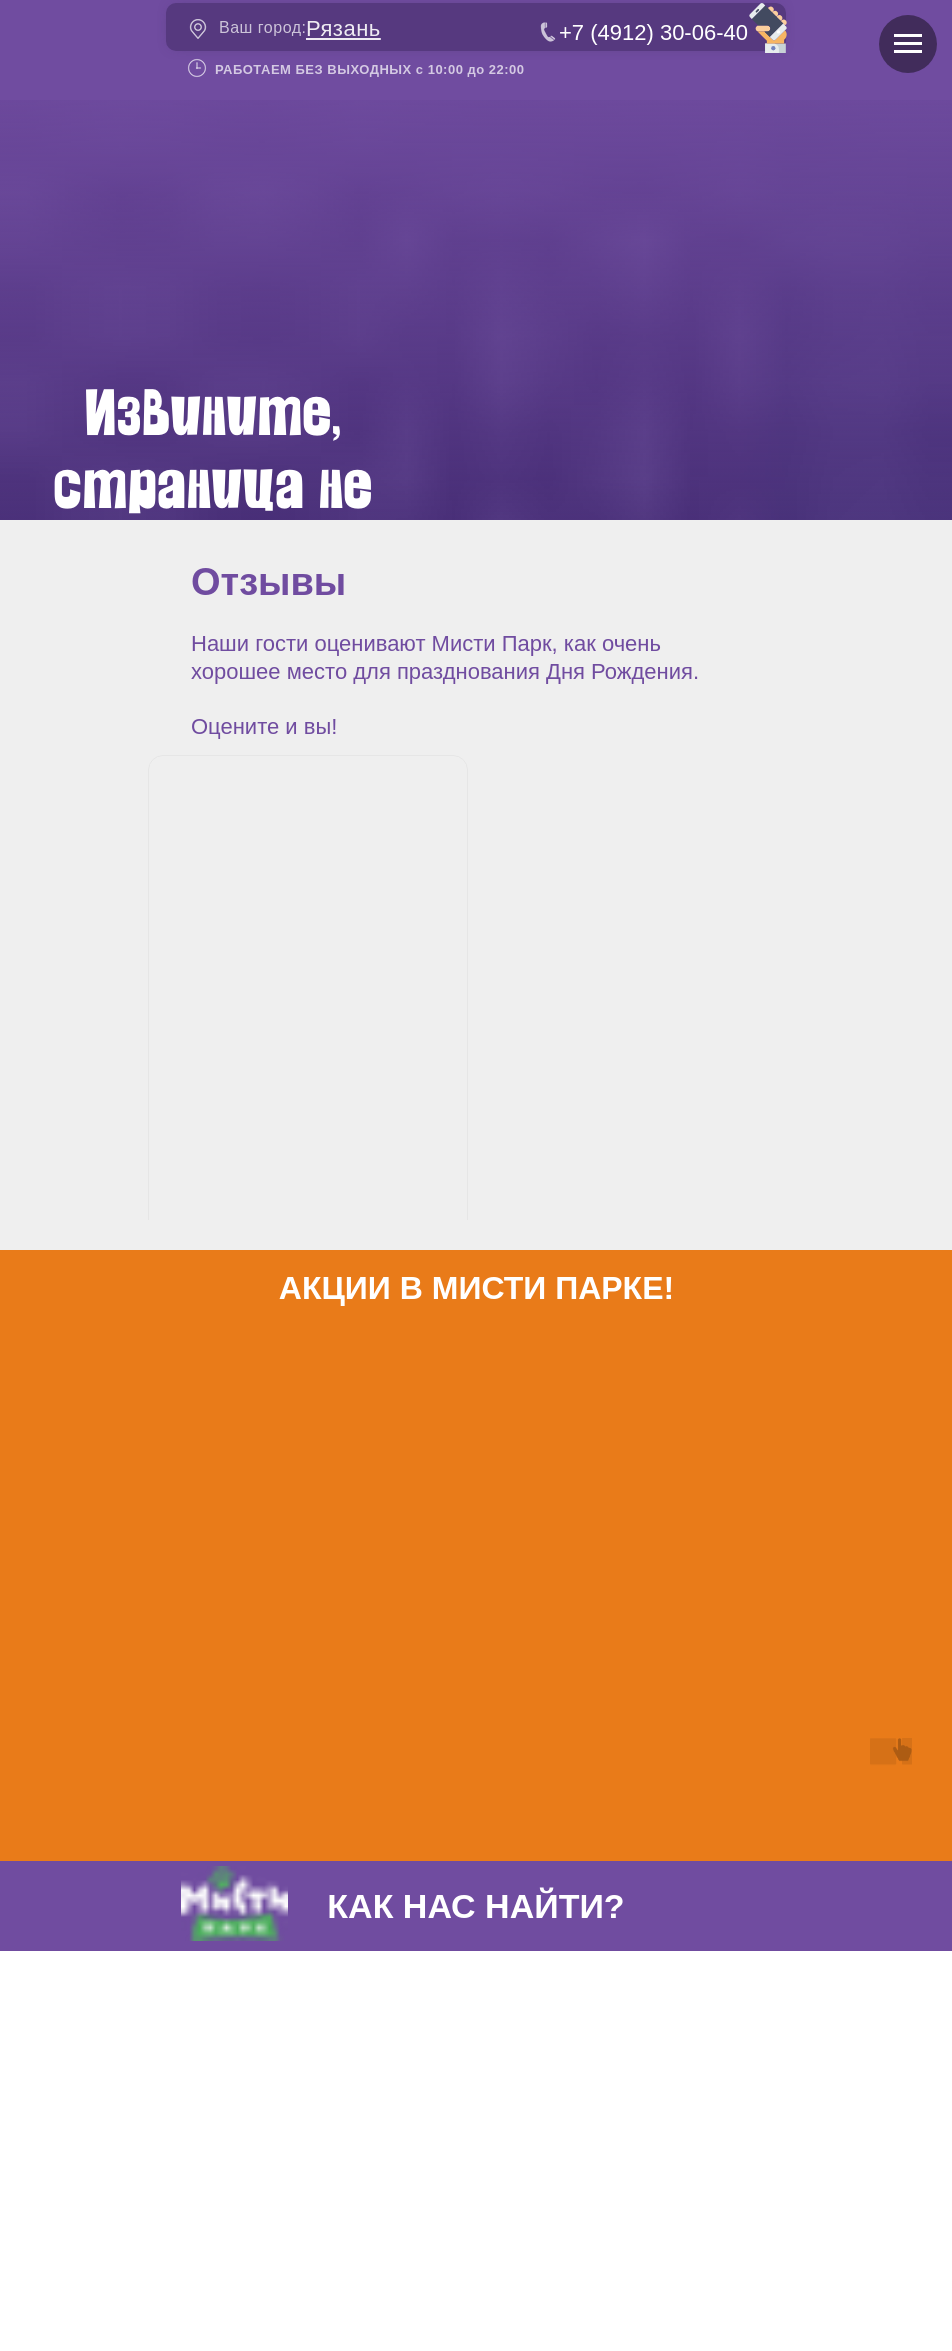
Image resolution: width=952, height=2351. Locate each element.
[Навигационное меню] (908, 44)
